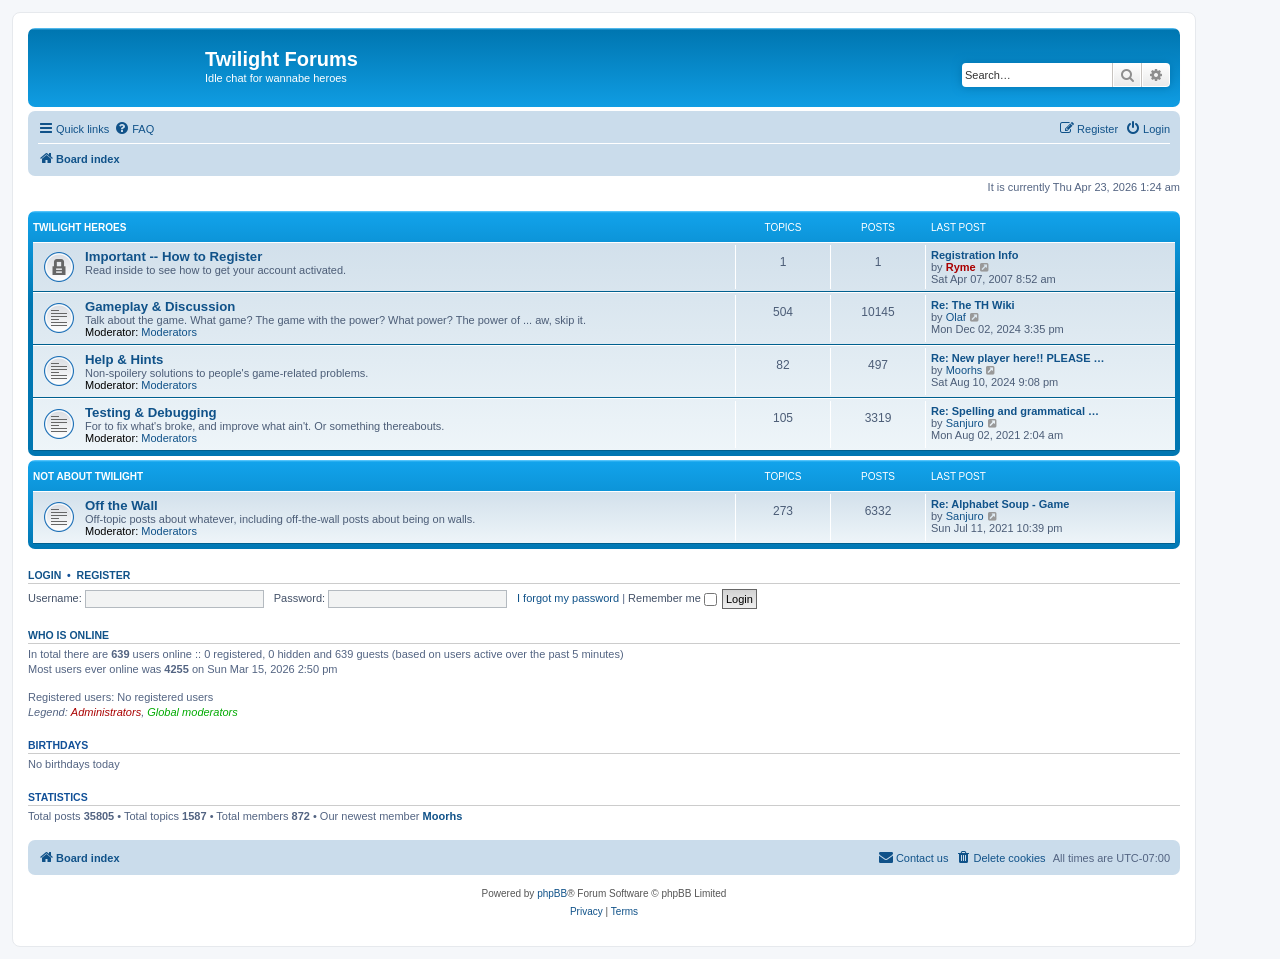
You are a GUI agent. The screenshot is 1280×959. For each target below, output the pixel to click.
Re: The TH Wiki (973, 305)
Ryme (961, 267)
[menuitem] (134, 129)
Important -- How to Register (173, 256)
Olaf (956, 317)
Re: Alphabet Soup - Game (1000, 504)
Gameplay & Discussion (160, 306)
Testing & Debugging (151, 412)
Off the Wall (121, 505)
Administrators (106, 712)
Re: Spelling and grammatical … (1015, 411)
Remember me (672, 598)
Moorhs (964, 370)
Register (104, 575)
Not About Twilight (88, 476)
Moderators (169, 332)
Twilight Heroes (79, 227)
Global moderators (192, 712)
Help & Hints (124, 359)
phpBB (552, 893)
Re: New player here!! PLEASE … (1018, 358)
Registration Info (974, 255)
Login (44, 575)
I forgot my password (568, 598)
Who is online (68, 635)
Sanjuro (965, 423)
